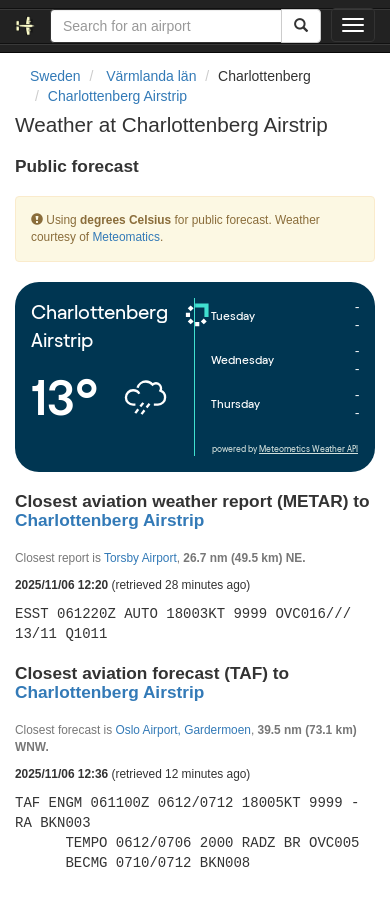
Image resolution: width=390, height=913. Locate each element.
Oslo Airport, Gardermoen (182, 730)
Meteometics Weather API (308, 449)
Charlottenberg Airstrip (117, 96)
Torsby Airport (140, 558)
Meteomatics (125, 237)
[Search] (301, 26)
